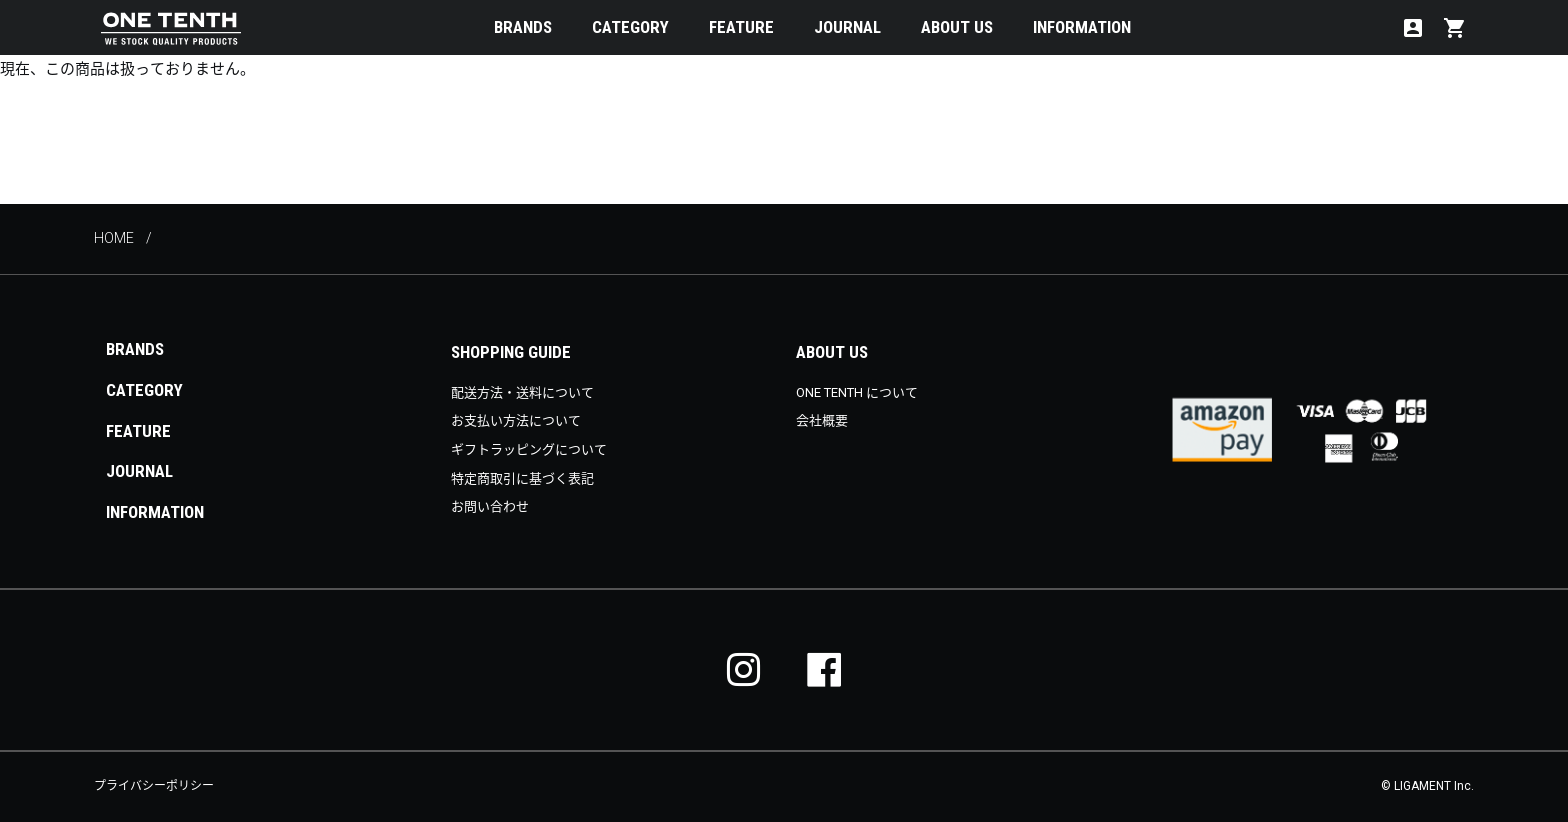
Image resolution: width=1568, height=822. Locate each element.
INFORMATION (1082, 27)
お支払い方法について (516, 420)
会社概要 (822, 420)
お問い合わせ (490, 506)
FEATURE (741, 27)
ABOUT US (957, 27)
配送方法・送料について (522, 392)
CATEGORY (630, 27)
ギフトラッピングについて (529, 449)
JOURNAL (847, 27)
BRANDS (523, 27)
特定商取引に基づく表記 (522, 478)
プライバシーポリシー (154, 786)
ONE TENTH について (857, 392)
